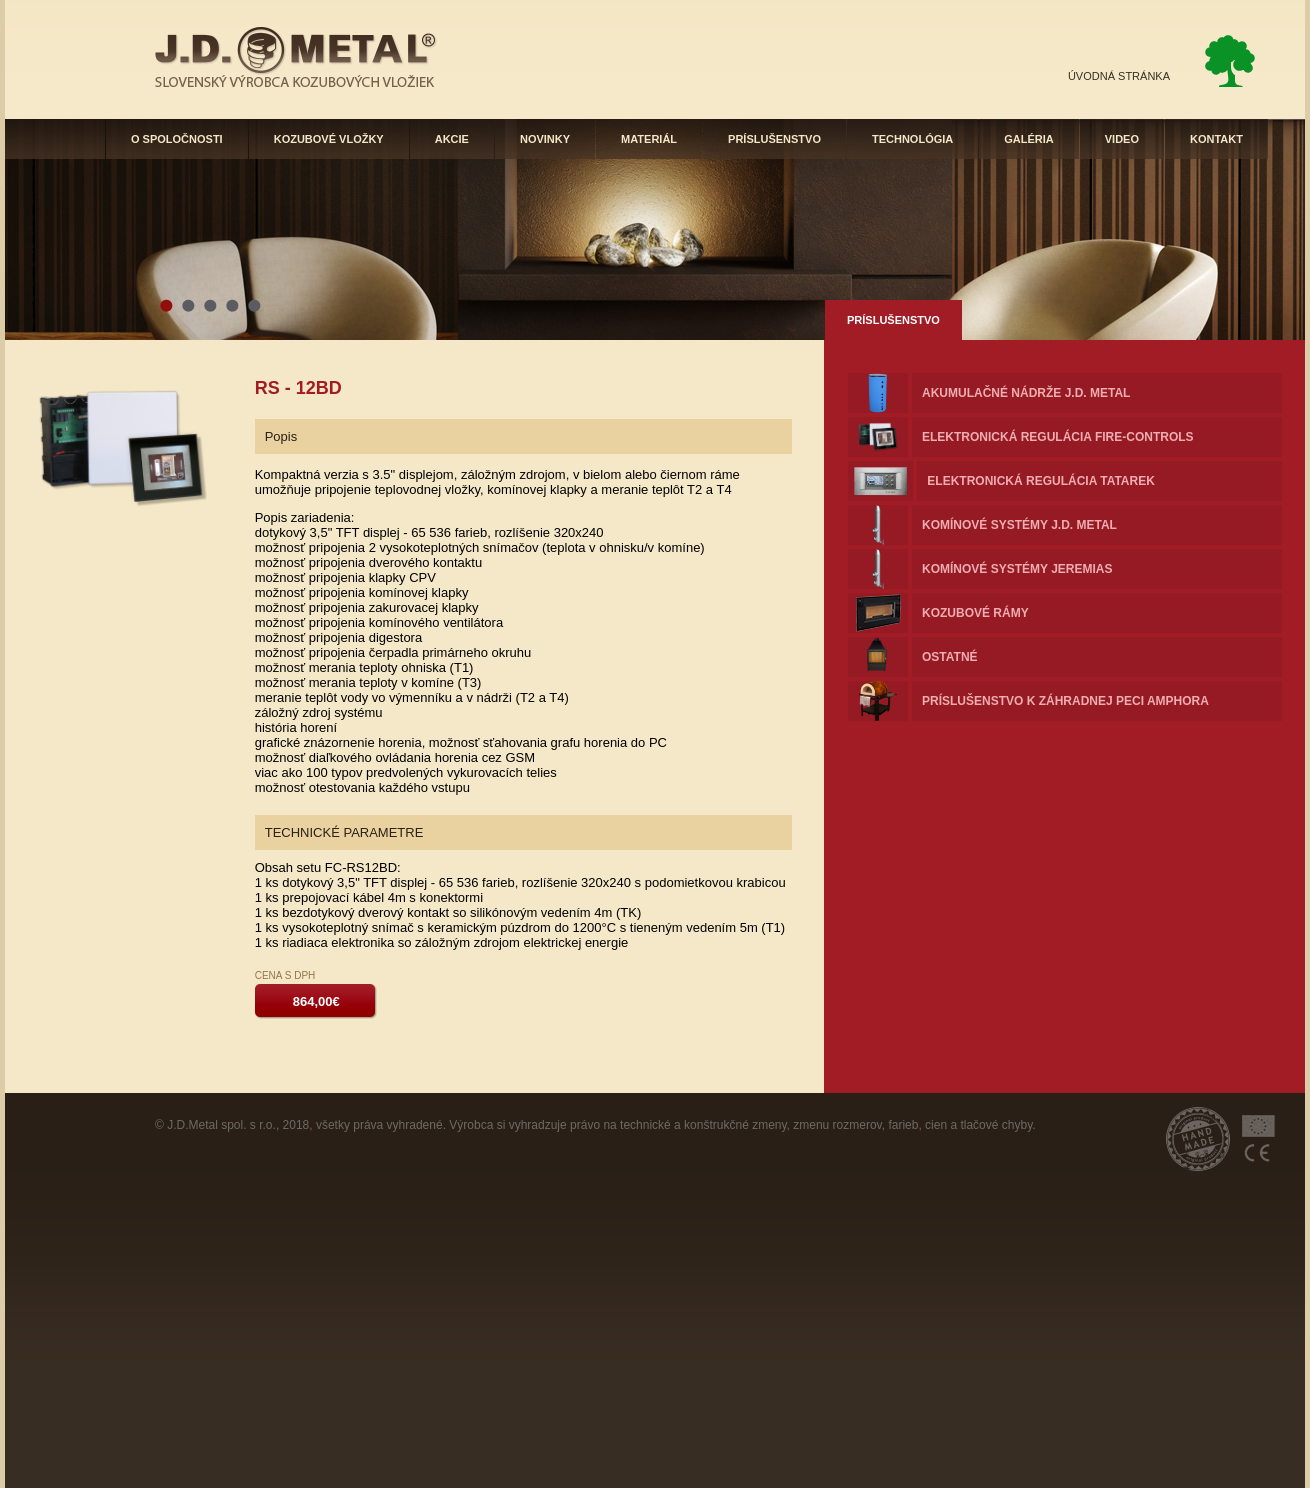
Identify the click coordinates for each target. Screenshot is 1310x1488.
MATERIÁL (649, 139)
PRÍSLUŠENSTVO (774, 139)
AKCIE (452, 139)
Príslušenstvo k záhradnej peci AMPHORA (1065, 701)
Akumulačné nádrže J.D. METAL (1026, 393)
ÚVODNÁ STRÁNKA (1119, 76)
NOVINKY (545, 139)
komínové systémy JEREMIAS (1017, 569)
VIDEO (1122, 139)
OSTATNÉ (950, 657)
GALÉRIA (1029, 139)
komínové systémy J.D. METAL (1019, 525)
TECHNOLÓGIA (912, 139)
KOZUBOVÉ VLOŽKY (329, 139)
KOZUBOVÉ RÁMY (975, 613)
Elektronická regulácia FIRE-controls (1058, 437)
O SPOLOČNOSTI (177, 139)
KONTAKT (1216, 139)
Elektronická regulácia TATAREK (1041, 481)
